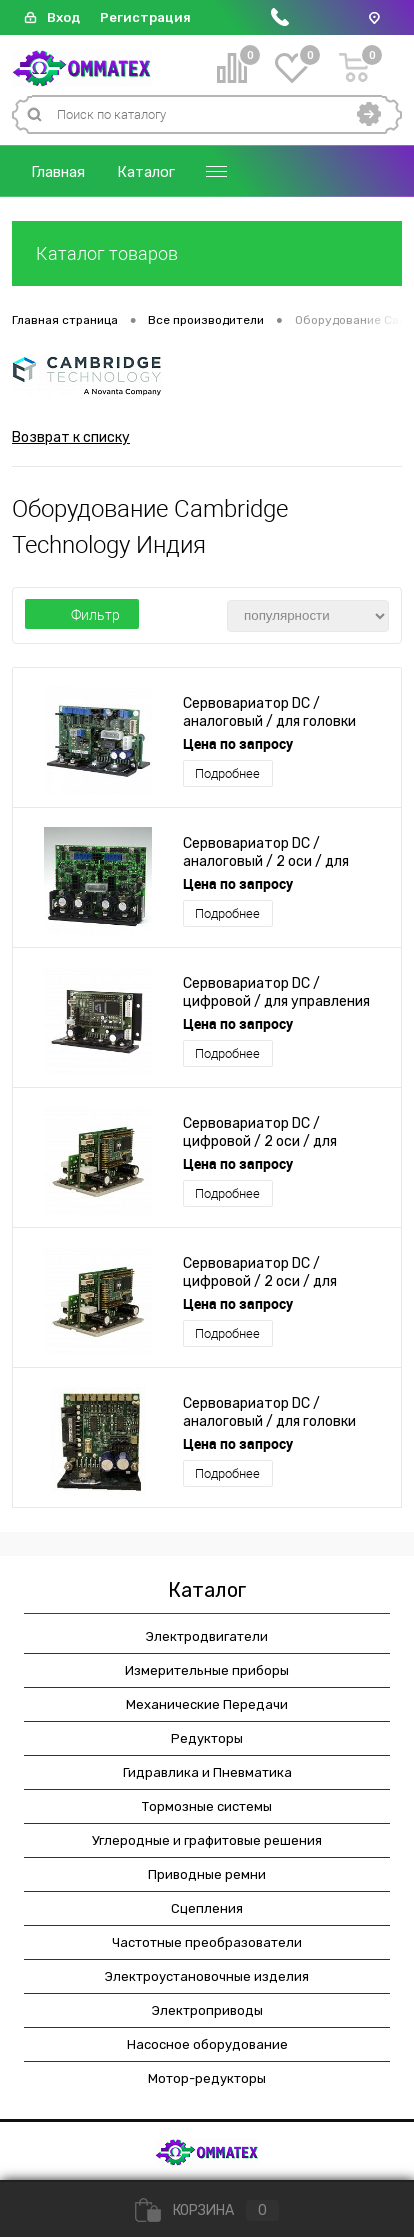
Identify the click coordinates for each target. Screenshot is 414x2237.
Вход (63, 17)
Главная (58, 172)
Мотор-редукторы (207, 2078)
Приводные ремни (207, 1874)
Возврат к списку (71, 437)
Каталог (146, 172)
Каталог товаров (207, 253)
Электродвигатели (207, 1636)
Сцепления (207, 1908)
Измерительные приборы (207, 1670)
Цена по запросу (238, 743)
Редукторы (207, 1738)
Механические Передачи (207, 1704)
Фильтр (82, 615)
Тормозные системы (207, 1806)
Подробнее (227, 773)
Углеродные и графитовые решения (207, 1840)
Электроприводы (207, 2010)
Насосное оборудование (207, 2044)
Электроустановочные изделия (207, 1976)
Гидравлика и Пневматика (207, 1772)
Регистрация (145, 17)
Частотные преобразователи (207, 1942)
